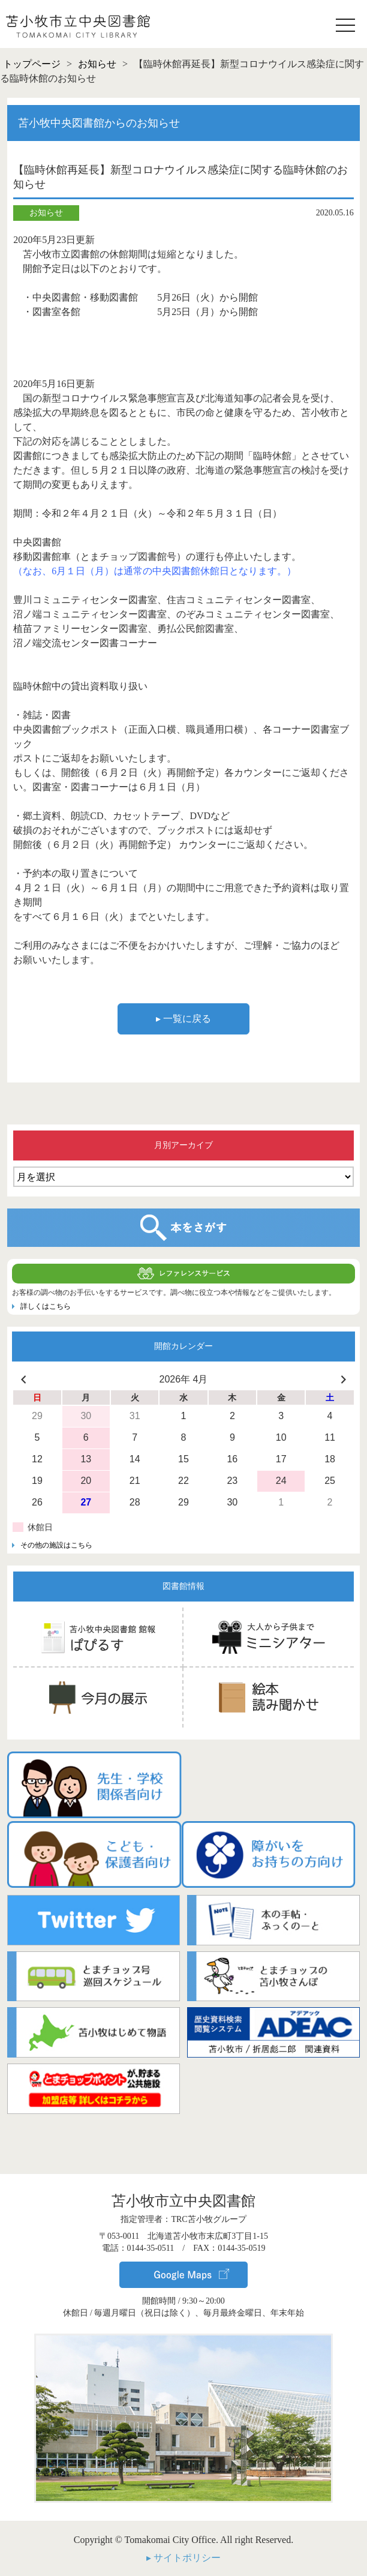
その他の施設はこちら (56, 1545)
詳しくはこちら (45, 1306)
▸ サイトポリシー (183, 2556)
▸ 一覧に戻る (183, 1018)
